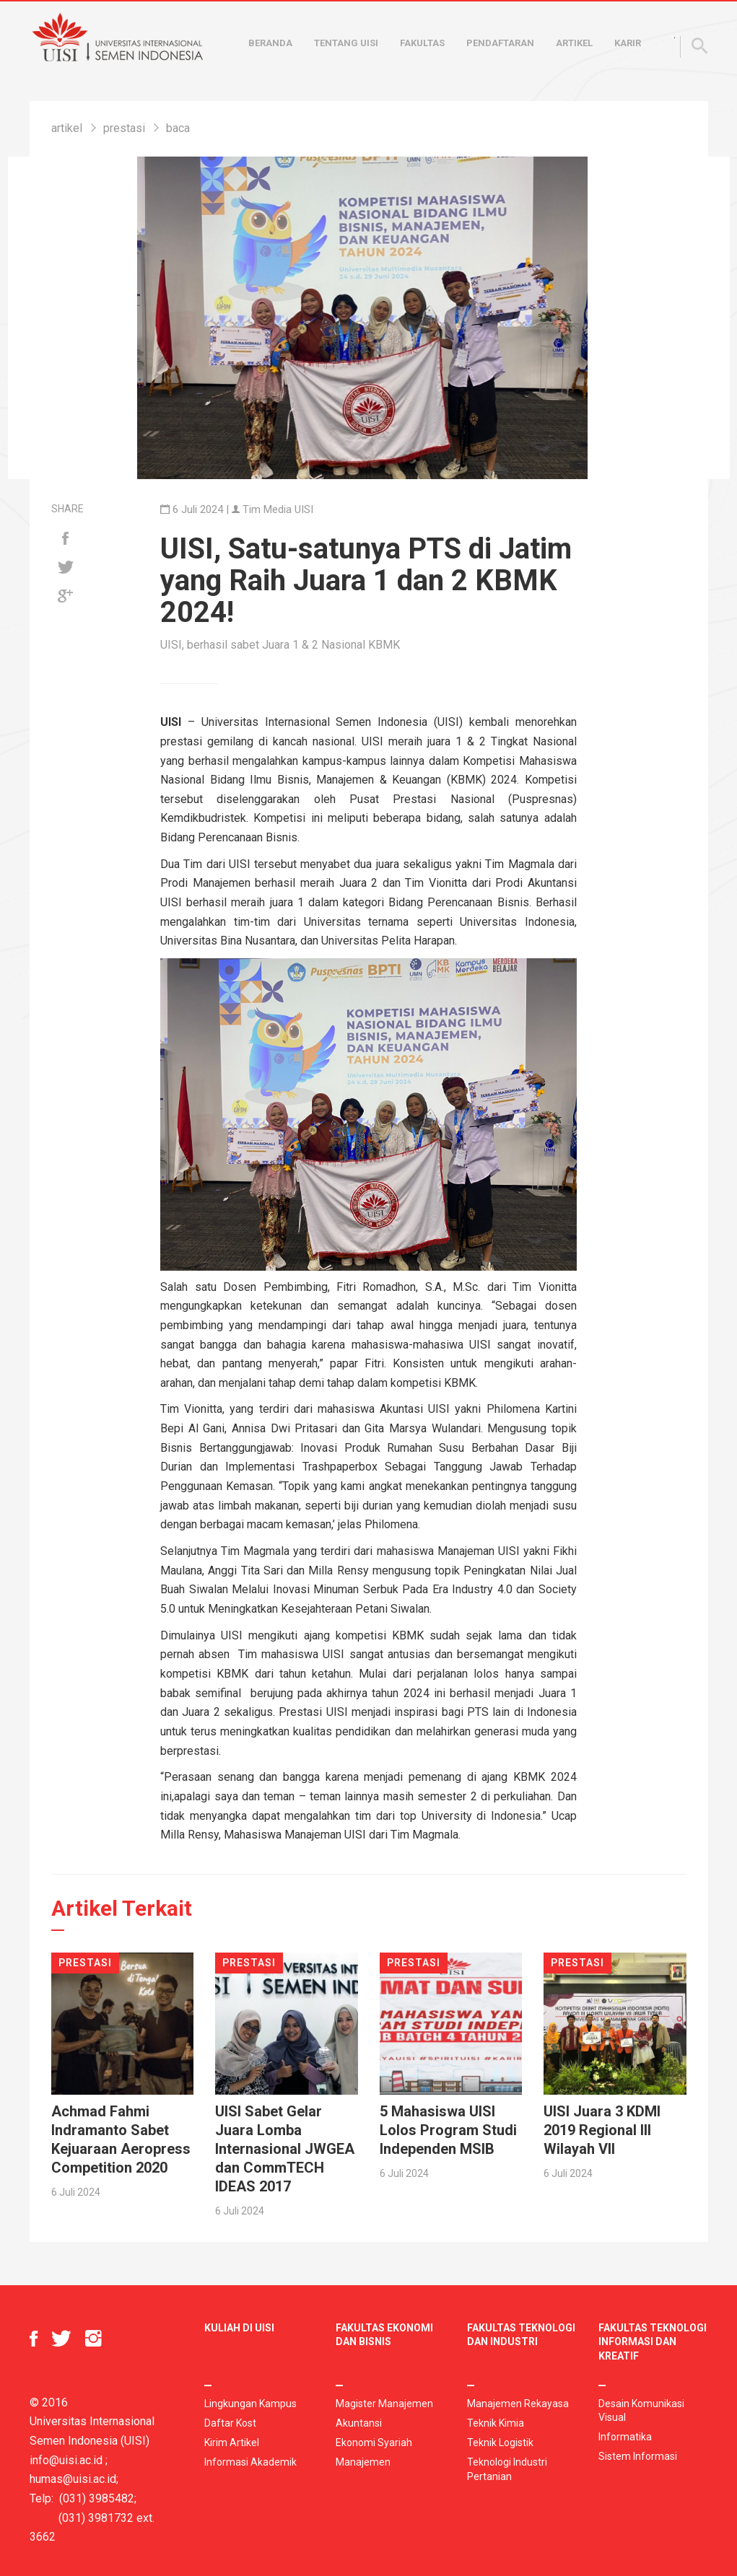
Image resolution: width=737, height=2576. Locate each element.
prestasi (124, 128)
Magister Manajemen (384, 2403)
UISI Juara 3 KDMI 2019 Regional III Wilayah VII (602, 2130)
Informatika (625, 2437)
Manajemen (363, 2462)
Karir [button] (627, 43)
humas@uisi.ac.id (73, 2479)
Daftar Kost (230, 2423)
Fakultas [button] (422, 43)
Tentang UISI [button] (346, 43)
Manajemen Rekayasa (518, 2403)
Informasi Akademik (250, 2462)
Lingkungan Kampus (250, 2403)
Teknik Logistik (500, 2442)
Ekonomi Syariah (374, 2442)
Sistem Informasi (637, 2456)
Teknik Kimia (495, 2423)
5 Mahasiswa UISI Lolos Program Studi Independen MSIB (448, 2130)
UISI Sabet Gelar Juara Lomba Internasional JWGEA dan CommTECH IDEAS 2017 (284, 2149)
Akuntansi (359, 2423)
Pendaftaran (500, 43)
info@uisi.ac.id (66, 2460)
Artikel (574, 43)
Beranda (270, 43)
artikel (66, 128)
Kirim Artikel (231, 2442)
